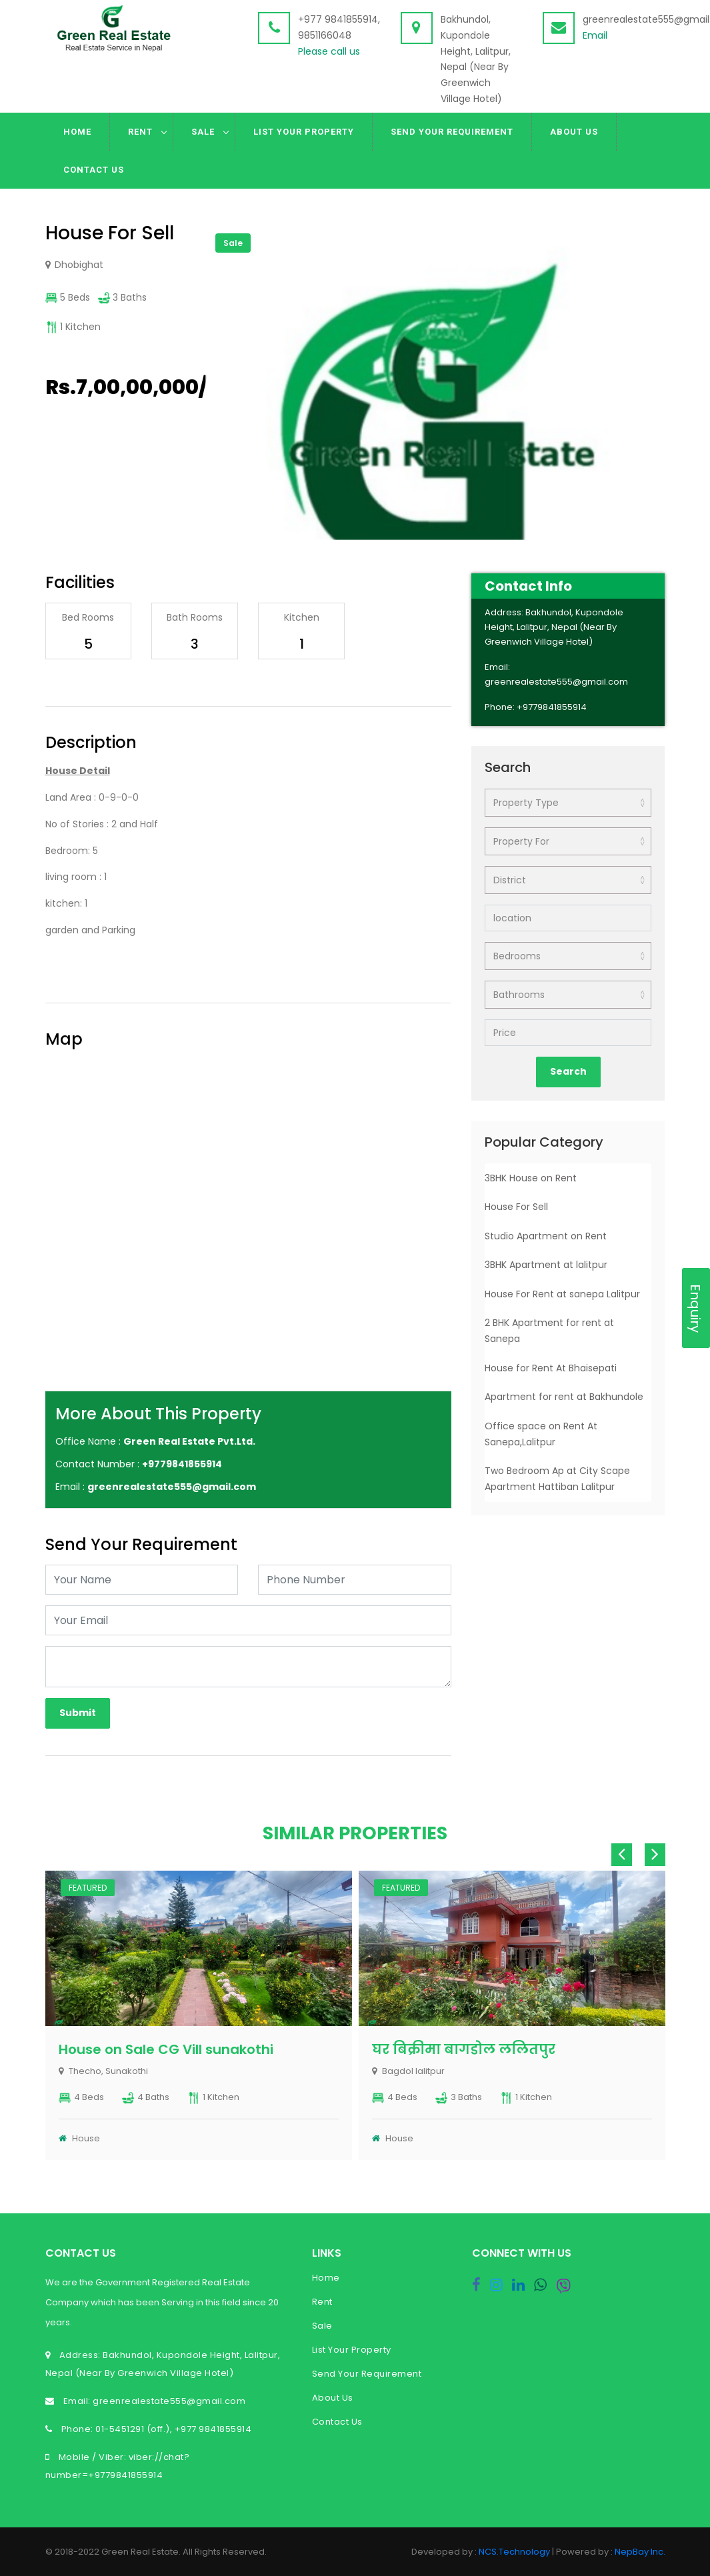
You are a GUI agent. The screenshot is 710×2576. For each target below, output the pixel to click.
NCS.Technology (514, 2551)
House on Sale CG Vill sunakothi (166, 2049)
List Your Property (303, 132)
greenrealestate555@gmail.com (168, 2401)
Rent (140, 132)
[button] (653, 234)
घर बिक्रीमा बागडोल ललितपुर (463, 2049)
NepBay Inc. (640, 2551)
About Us (574, 132)
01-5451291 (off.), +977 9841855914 (173, 2429)
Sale (203, 132)
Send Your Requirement (452, 132)
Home (77, 132)
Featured (88, 1887)
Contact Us (93, 170)
